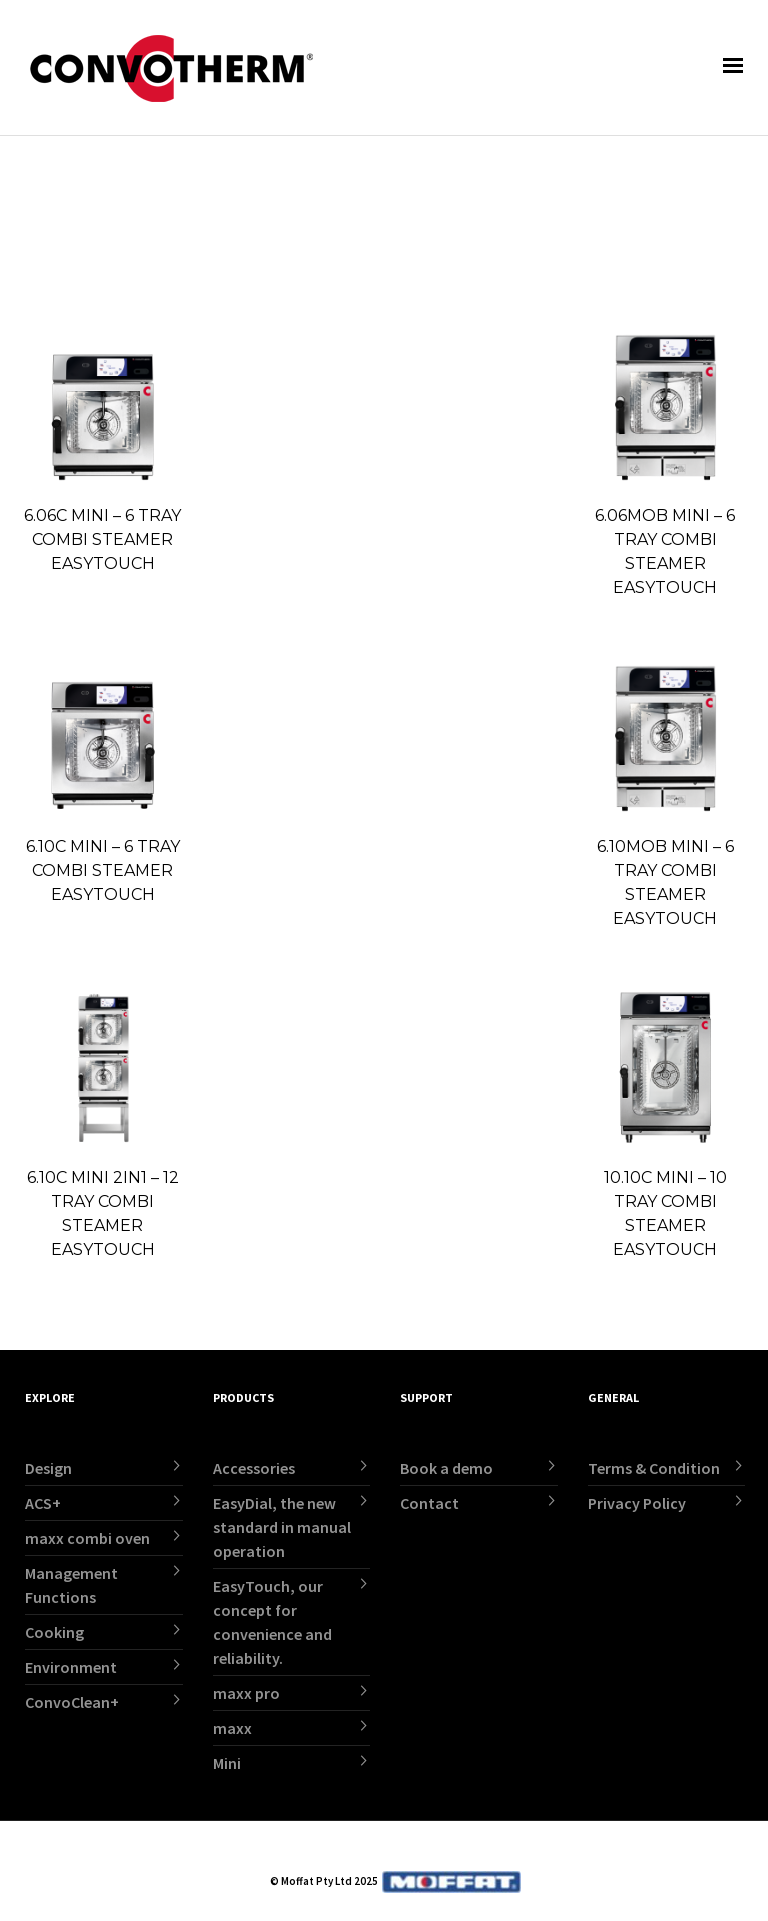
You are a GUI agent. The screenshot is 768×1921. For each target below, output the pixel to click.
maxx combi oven (87, 1538)
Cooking (54, 1632)
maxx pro (246, 1693)
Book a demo (446, 1468)
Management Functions (71, 1585)
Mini (227, 1763)
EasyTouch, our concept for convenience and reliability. (272, 1622)
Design (48, 1468)
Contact (429, 1503)
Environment (71, 1667)
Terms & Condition (654, 1468)
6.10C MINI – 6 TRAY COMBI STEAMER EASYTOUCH (103, 870)
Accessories (254, 1468)
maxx (232, 1728)
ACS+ (43, 1503)
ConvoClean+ (72, 1702)
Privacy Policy (637, 1503)
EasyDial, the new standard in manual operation (282, 1527)
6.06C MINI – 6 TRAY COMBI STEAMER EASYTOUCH (102, 539)
